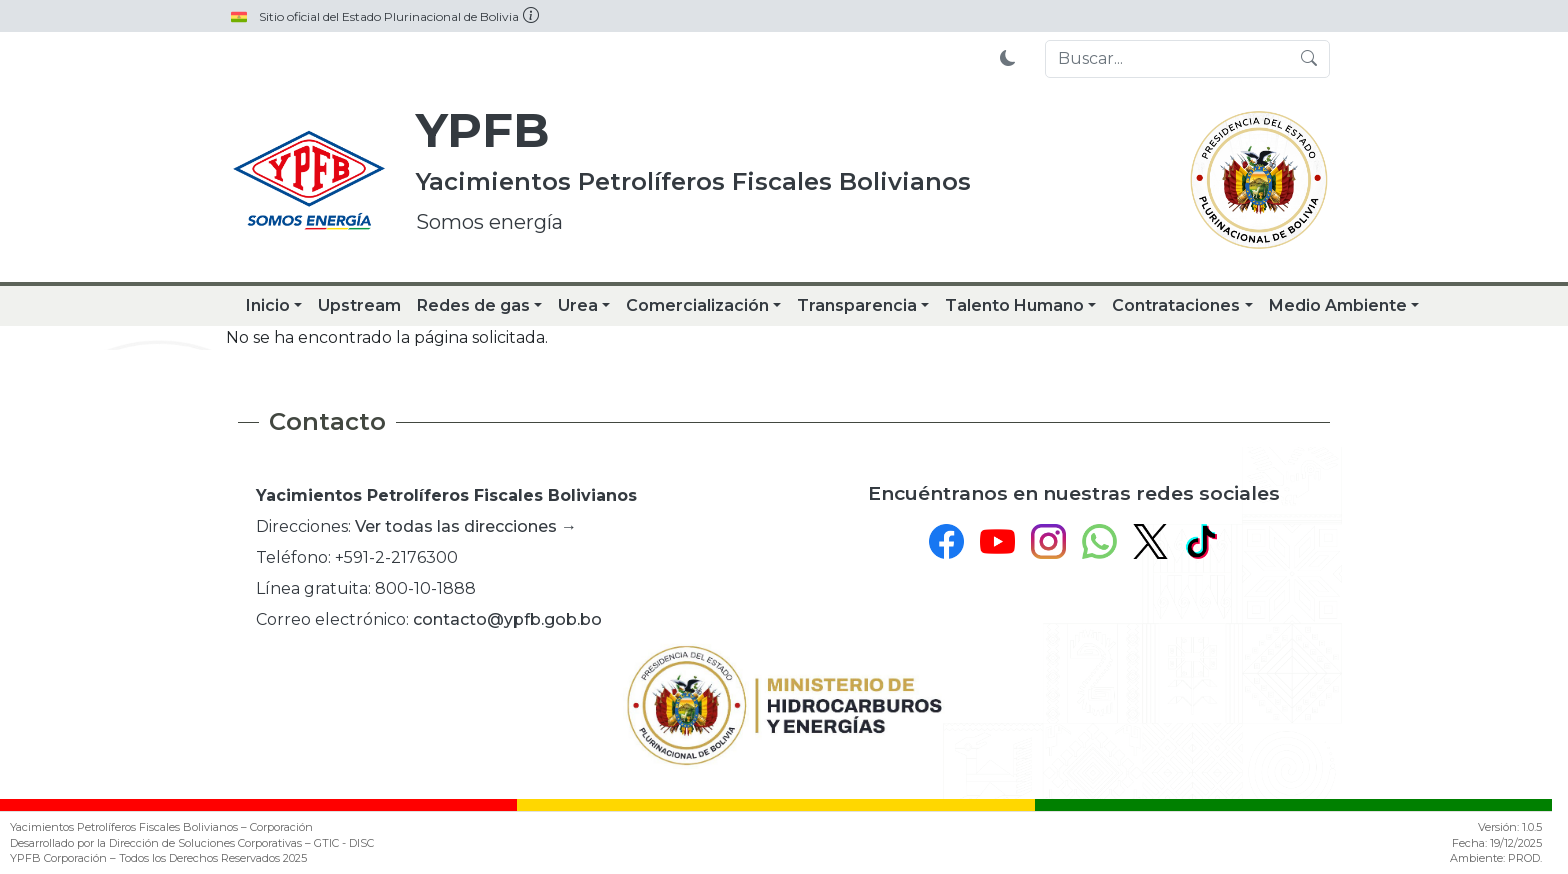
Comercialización (697, 305)
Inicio (268, 305)
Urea (578, 305)
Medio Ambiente (1338, 305)
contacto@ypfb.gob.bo (507, 619)
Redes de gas (473, 305)
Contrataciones (1176, 305)
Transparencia (857, 305)
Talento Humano (1014, 305)
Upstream (359, 305)
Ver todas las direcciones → (466, 526)
